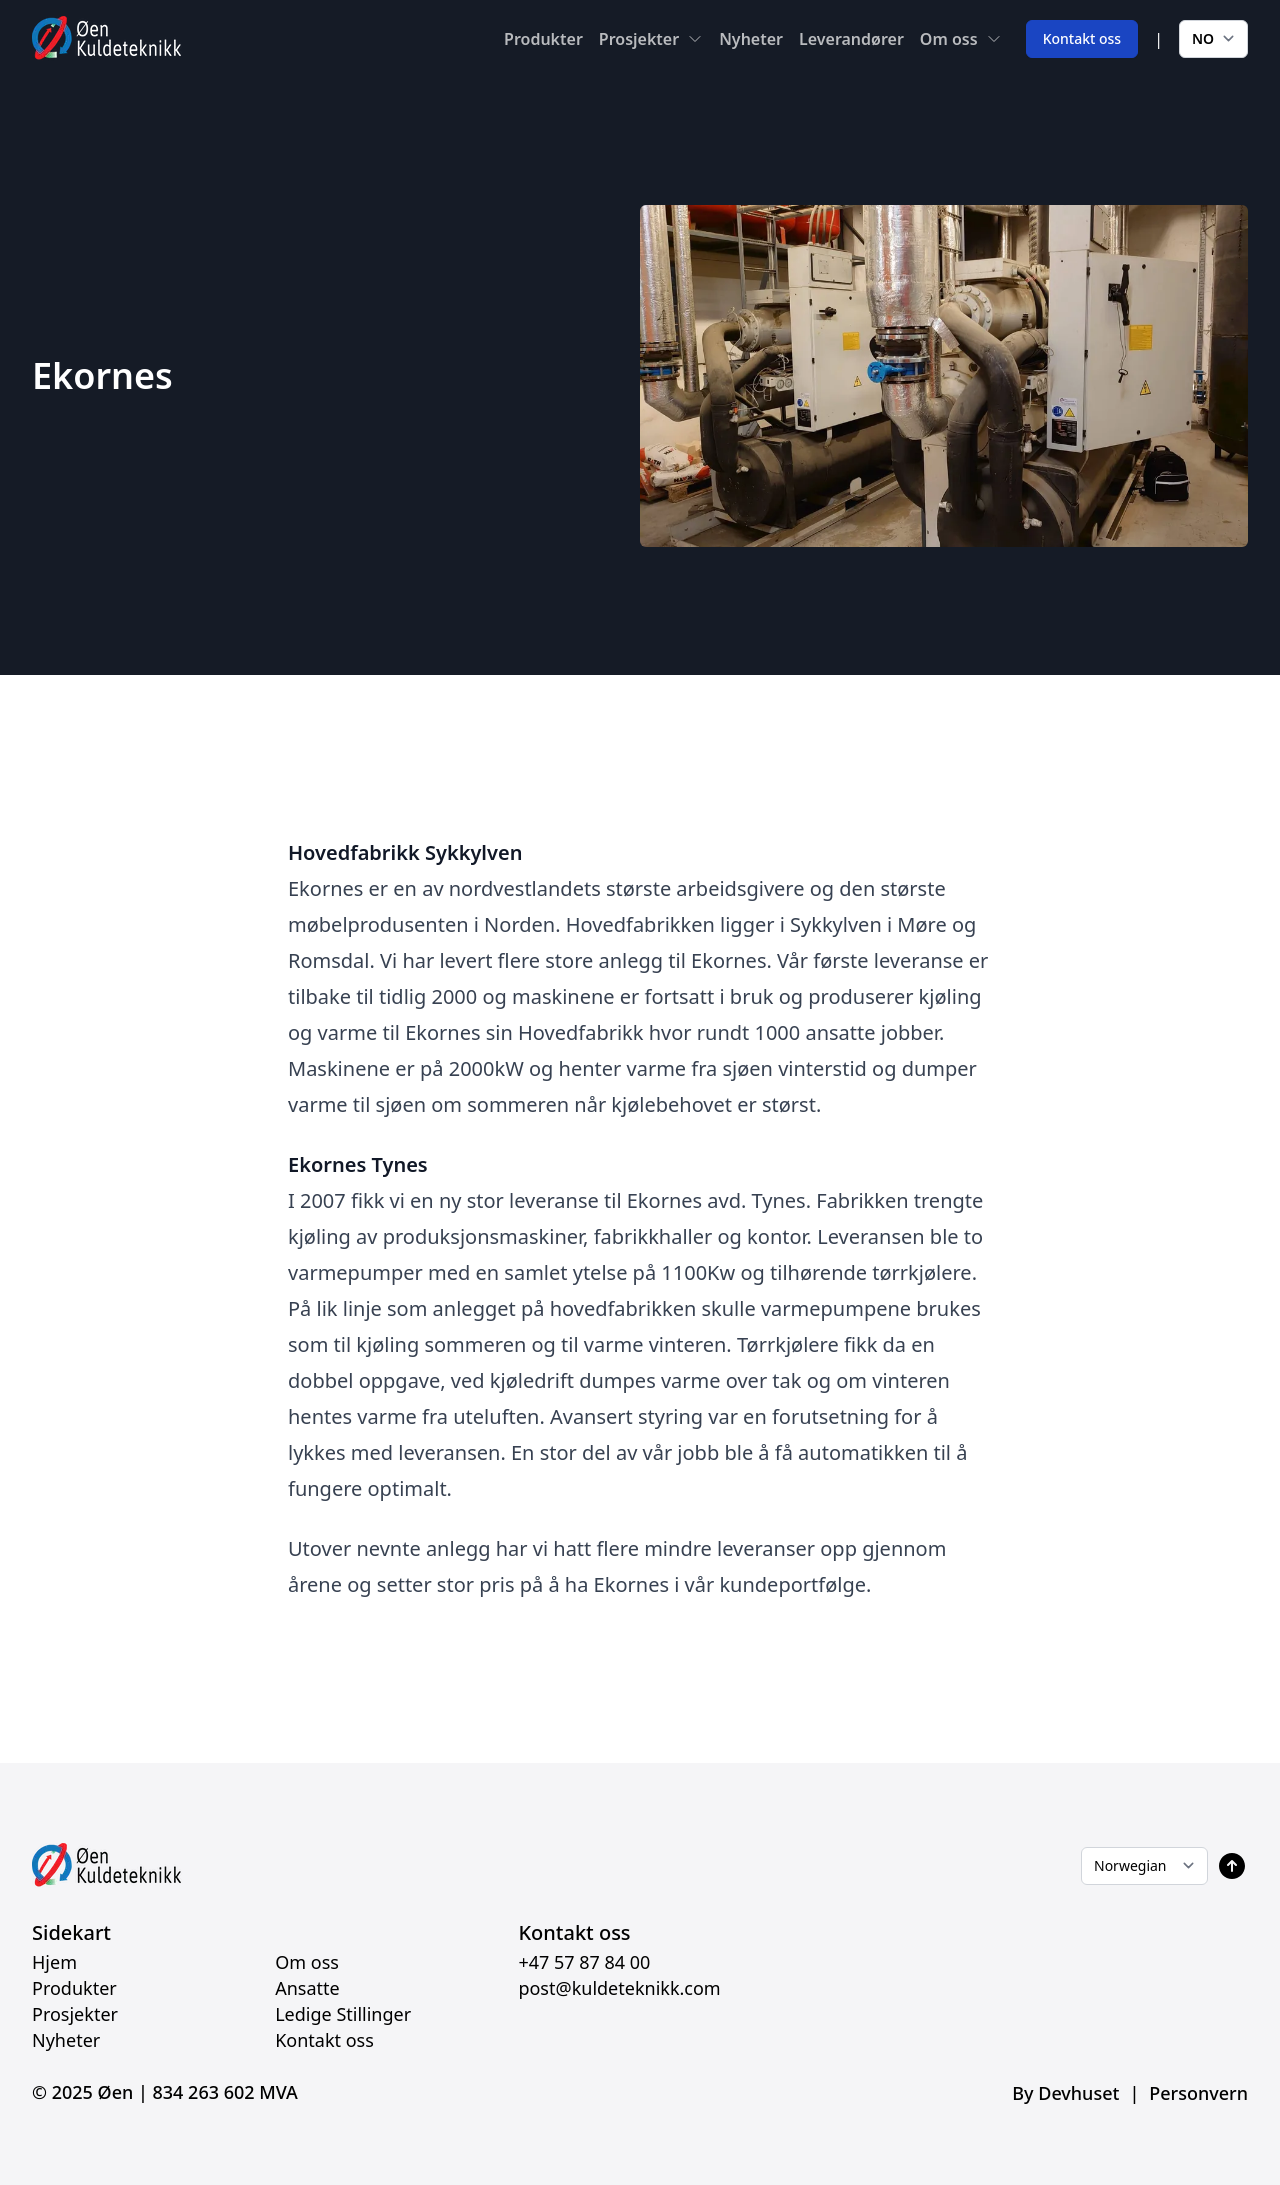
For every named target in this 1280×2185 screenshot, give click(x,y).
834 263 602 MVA (225, 2092)
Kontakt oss (1082, 38)
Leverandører (851, 39)
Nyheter (751, 39)
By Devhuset (1065, 2093)
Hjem (54, 1962)
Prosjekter (639, 39)
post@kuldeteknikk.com (619, 1988)
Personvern (1198, 2093)
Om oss (949, 39)
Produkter (543, 39)
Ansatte (307, 1988)
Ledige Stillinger (343, 2014)
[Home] (107, 38)
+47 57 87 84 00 (584, 1962)
